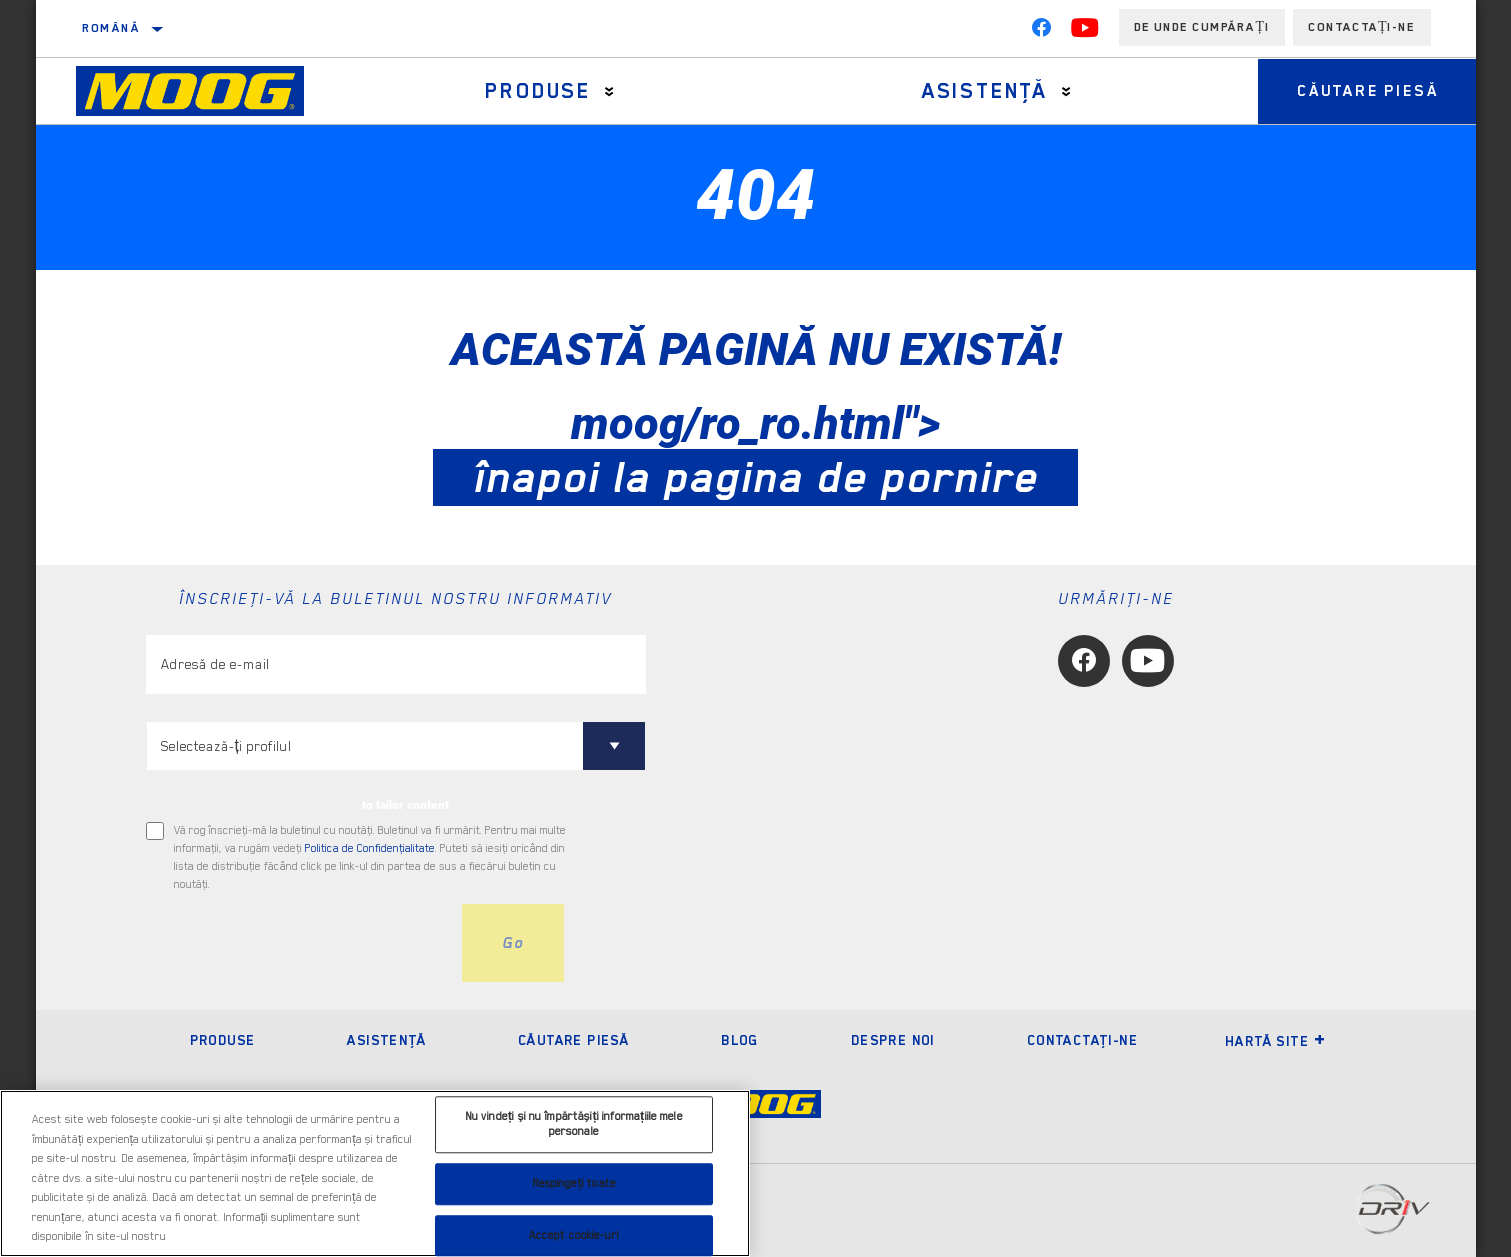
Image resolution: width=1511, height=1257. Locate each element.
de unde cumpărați (1202, 27)
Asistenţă (982, 91)
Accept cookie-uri (574, 1235)
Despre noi (893, 1040)
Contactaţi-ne (1082, 1040)
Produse (537, 91)
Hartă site (1275, 1041)
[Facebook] (1041, 32)
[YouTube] (1085, 32)
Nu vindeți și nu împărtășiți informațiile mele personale (574, 1124)
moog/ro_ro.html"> (755, 450)
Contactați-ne (1362, 27)
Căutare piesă (1365, 91)
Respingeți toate (574, 1183)
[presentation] (298, 943)
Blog (740, 1040)
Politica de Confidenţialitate (370, 848)
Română (111, 28)
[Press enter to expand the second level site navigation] (608, 91)
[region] (375, 1173)
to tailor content (405, 805)
